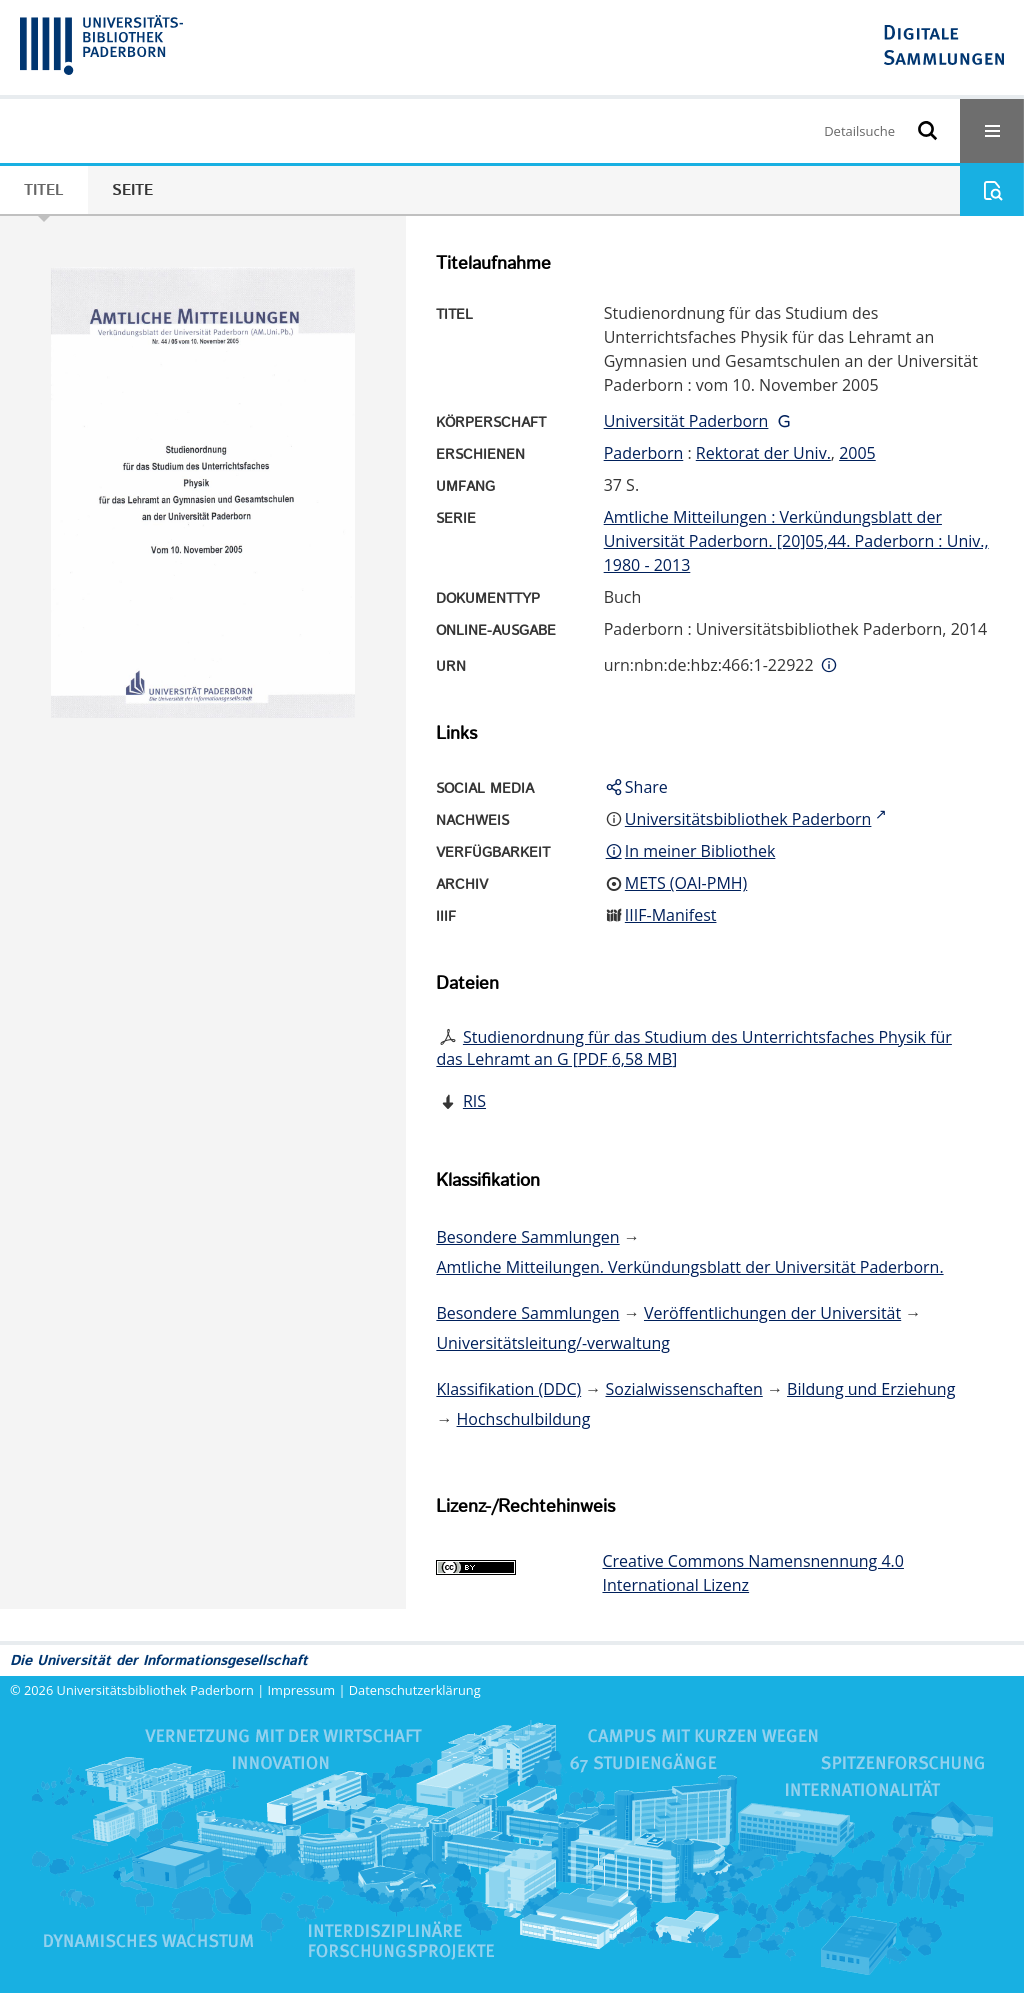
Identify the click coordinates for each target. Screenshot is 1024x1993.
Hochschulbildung (524, 1419)
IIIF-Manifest (671, 915)
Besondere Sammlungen (527, 1237)
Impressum (302, 1690)
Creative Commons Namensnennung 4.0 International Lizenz (752, 1573)
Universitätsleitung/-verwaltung (553, 1343)
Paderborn (644, 453)
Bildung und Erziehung (871, 1389)
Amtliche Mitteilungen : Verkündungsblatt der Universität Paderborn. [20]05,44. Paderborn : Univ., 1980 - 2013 (796, 541)
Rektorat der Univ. (763, 453)
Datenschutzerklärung (415, 1690)
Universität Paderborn (686, 421)
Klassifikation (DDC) (508, 1389)
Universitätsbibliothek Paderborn (155, 1690)
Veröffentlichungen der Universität (772, 1313)
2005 (857, 453)
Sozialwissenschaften (684, 1389)
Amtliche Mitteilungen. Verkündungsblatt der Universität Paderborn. (689, 1267)
